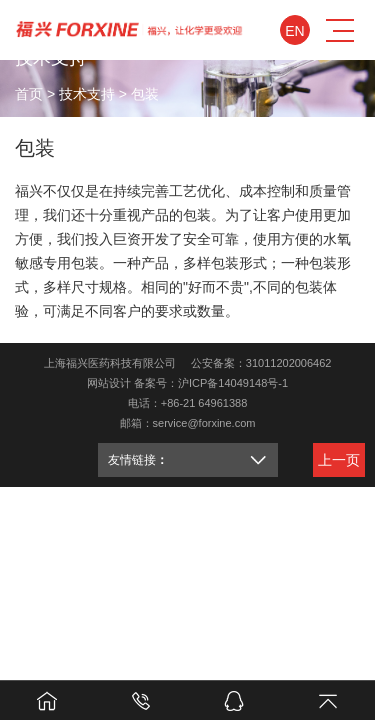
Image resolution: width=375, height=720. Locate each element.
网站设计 (109, 383)
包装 (145, 93)
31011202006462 (289, 363)
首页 (29, 93)
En (294, 31)
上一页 (339, 460)
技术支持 (87, 93)
